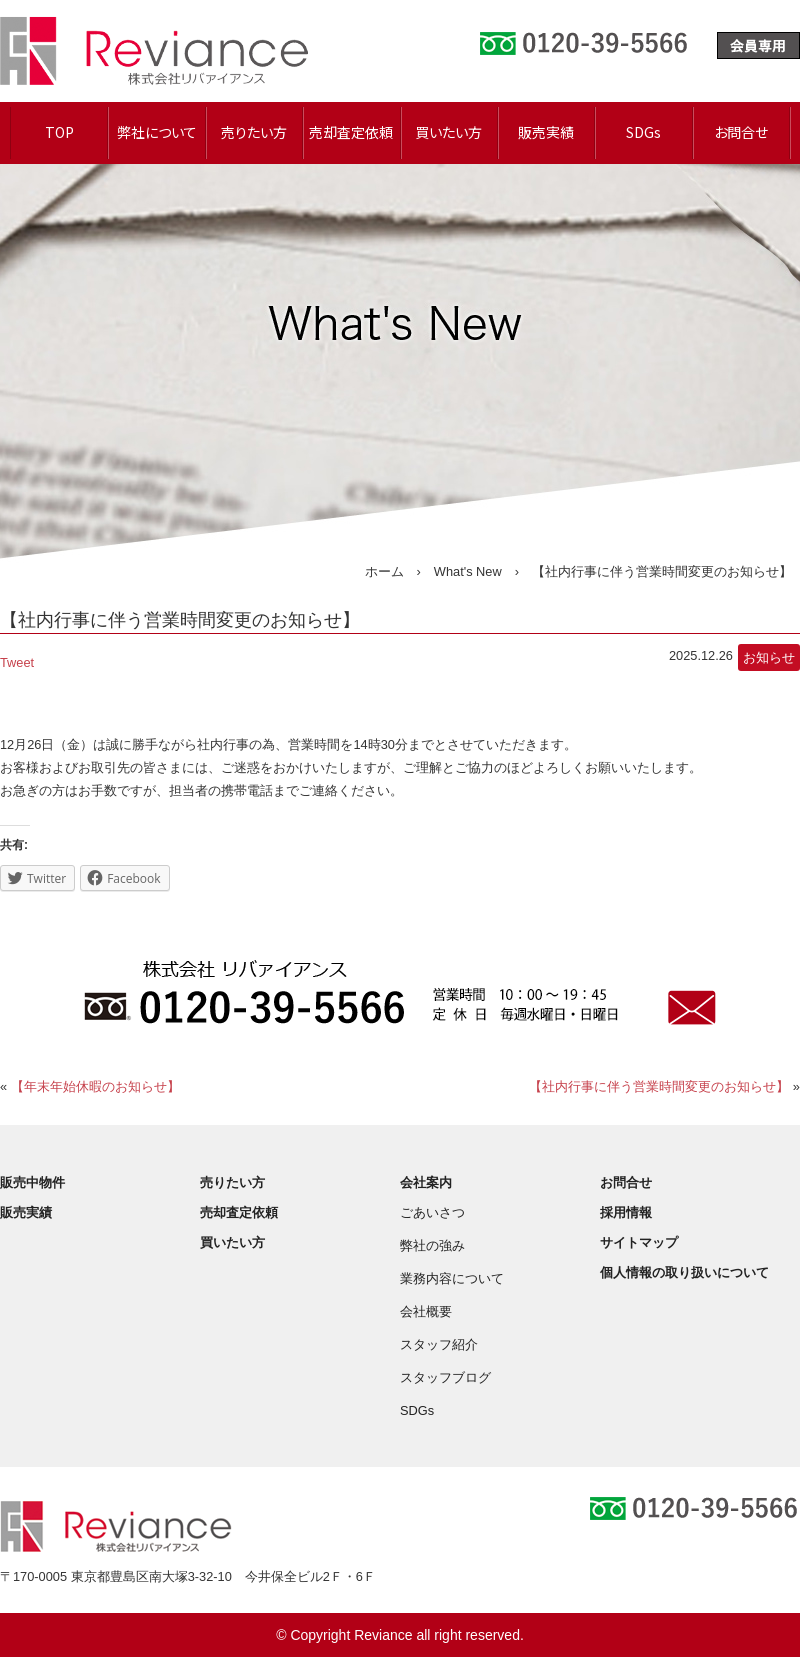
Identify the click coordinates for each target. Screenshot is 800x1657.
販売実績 (546, 132)
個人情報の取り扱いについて (684, 1272)
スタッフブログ (445, 1377)
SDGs (643, 132)
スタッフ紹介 (439, 1344)
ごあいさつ (432, 1212)
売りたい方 (254, 132)
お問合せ (741, 132)
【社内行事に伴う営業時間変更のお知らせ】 (659, 1086)
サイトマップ (639, 1242)
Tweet (17, 662)
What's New (468, 571)
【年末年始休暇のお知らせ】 (95, 1086)
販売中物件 (32, 1182)
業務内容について (452, 1278)
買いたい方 (448, 132)
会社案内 (426, 1182)
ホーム (384, 571)
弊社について (157, 132)
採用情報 (626, 1212)
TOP (59, 132)
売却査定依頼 (351, 132)
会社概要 (426, 1311)
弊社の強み (432, 1245)
